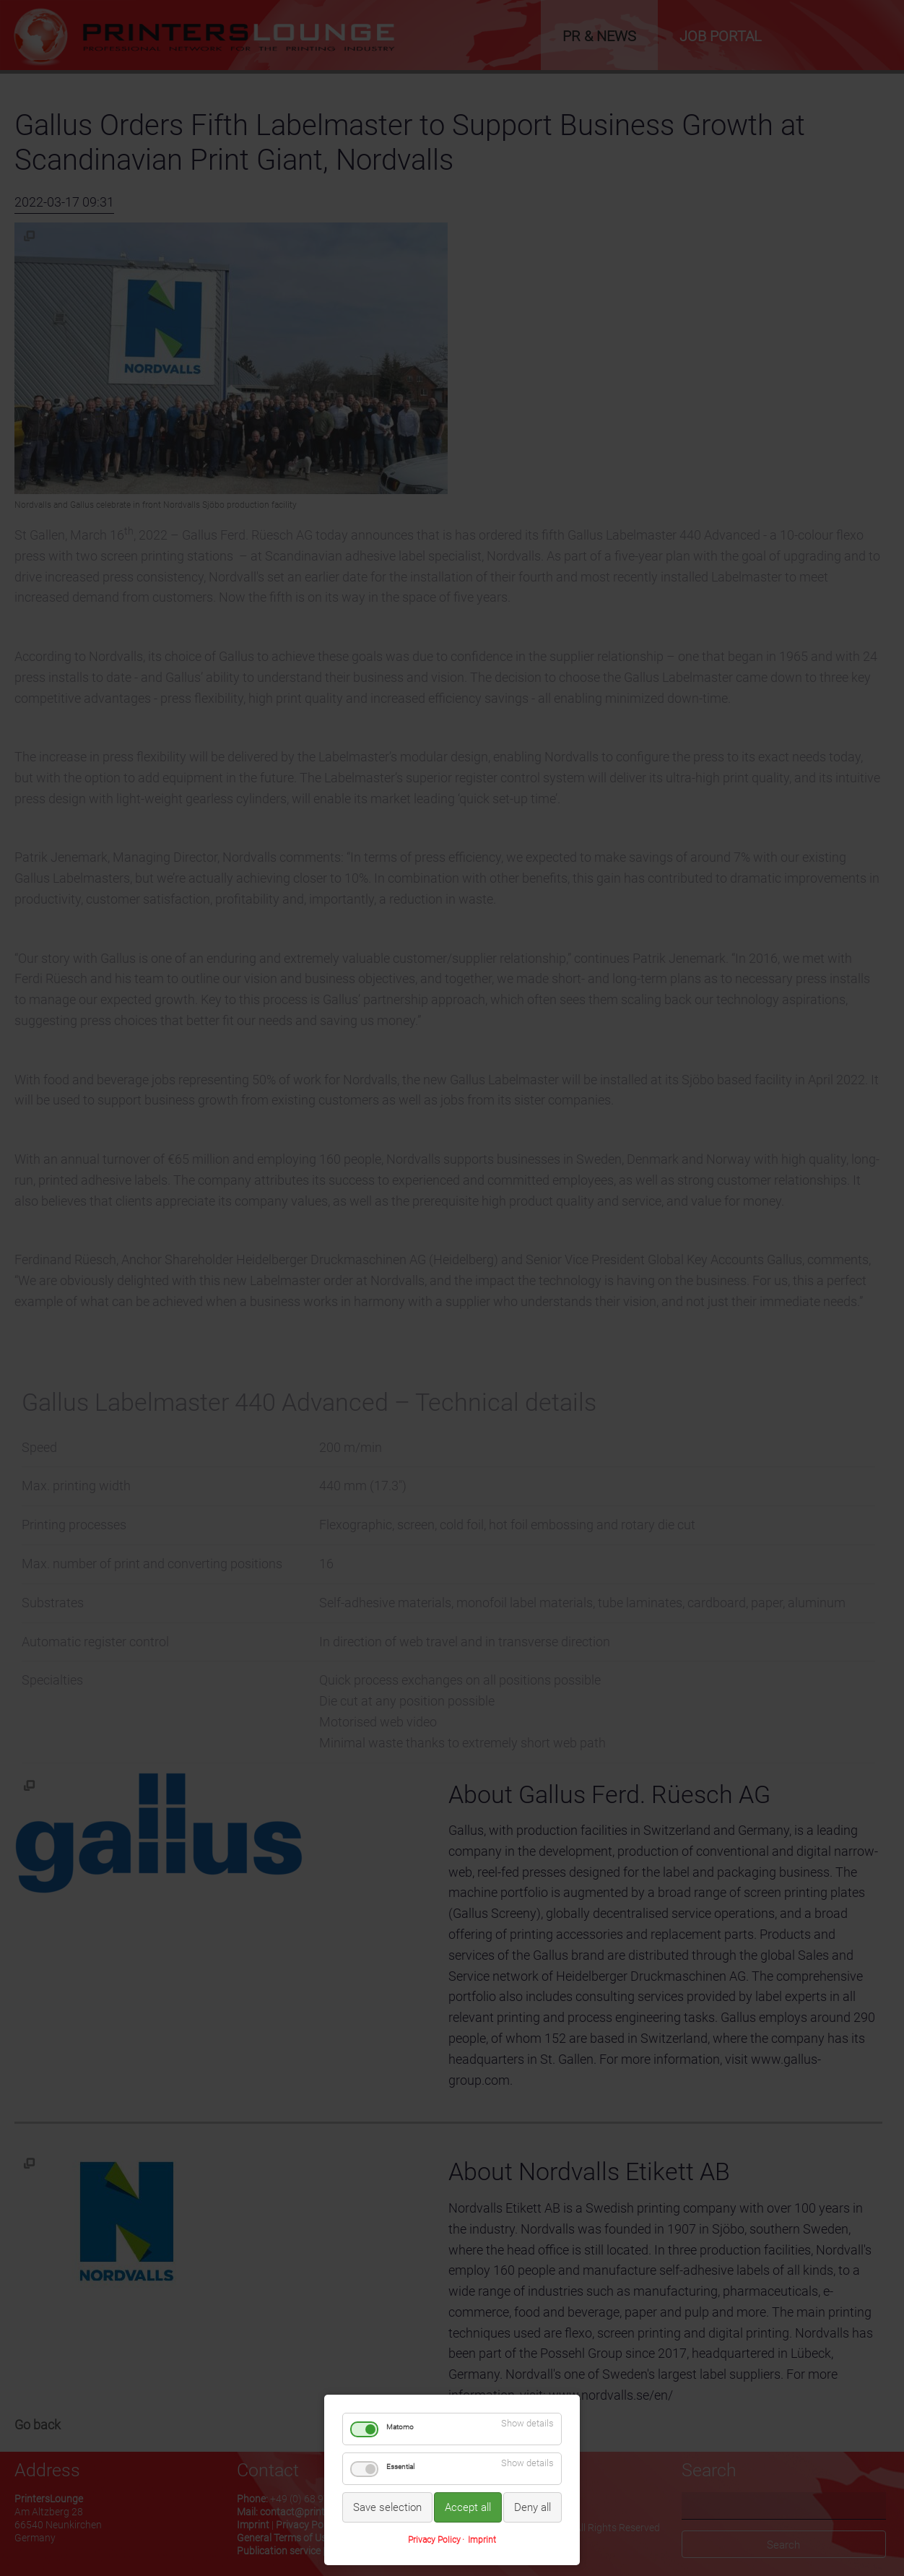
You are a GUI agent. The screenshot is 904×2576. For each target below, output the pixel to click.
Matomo (400, 2427)
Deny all (532, 2507)
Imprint (482, 2540)
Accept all (468, 2507)
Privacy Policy (434, 2540)
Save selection (387, 2507)
